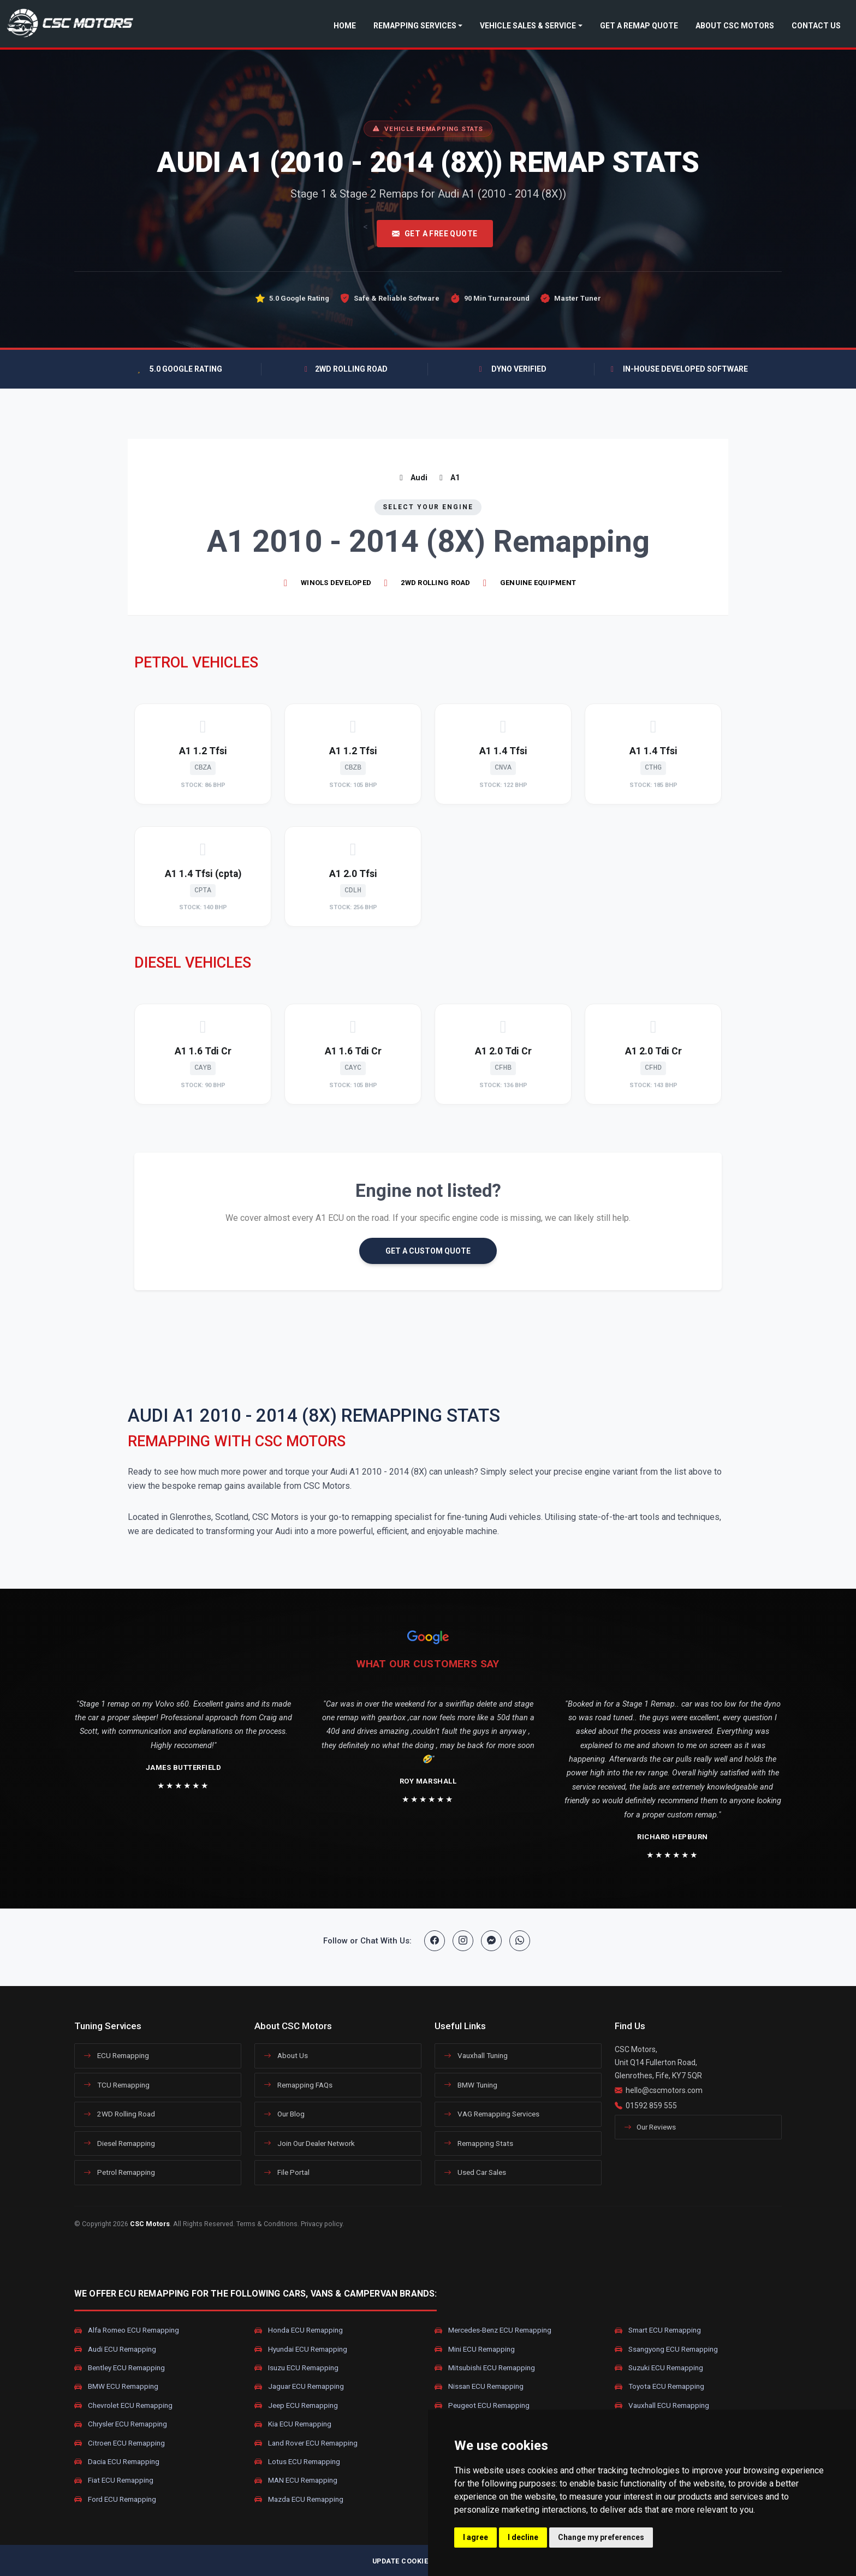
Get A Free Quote (434, 234)
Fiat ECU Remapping (113, 2480)
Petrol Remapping (119, 2172)
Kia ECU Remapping (292, 2424)
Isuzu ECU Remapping (296, 2368)
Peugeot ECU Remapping (482, 2405)
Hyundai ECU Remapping (300, 2349)
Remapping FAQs (298, 2084)
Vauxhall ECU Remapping (662, 2405)
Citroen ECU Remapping (119, 2443)
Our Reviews (650, 2126)
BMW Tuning (470, 2084)
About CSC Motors (735, 25)
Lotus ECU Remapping (297, 2462)
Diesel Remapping (119, 2143)
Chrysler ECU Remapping (120, 2424)
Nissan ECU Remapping (479, 2387)
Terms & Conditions (267, 2224)
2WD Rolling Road (119, 2113)
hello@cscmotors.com (664, 2090)
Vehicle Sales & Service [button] (528, 25)
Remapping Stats (478, 2143)
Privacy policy (321, 2224)
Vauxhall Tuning (476, 2055)
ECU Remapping (116, 2055)
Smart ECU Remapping (658, 2330)
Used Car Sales (475, 2172)
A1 (448, 477)
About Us (286, 2055)
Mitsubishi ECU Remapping (485, 2368)
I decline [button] (523, 2537)
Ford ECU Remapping (115, 2499)
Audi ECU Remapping (115, 2349)
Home (345, 25)
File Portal (287, 2172)
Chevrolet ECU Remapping (123, 2405)
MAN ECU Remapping (295, 2480)
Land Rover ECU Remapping (306, 2443)
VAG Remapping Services (491, 2113)
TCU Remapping (117, 2084)
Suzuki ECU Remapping (659, 2368)
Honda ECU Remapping (298, 2330)
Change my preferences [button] (601, 2537)
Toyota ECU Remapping (659, 2387)
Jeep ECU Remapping (296, 2405)
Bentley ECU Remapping (119, 2368)
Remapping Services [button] (414, 25)
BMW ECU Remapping (116, 2387)
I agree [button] (475, 2537)
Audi (411, 477)
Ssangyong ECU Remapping (666, 2349)
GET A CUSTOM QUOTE (428, 1251)
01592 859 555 (651, 2105)
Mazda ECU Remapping (298, 2499)
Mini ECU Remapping (475, 2349)
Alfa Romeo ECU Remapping (126, 2330)
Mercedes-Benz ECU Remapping (493, 2330)
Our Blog (284, 2113)
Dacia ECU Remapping (116, 2462)
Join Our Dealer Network (309, 2143)
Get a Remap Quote (639, 25)
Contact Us (816, 25)
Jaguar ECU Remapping (299, 2387)
